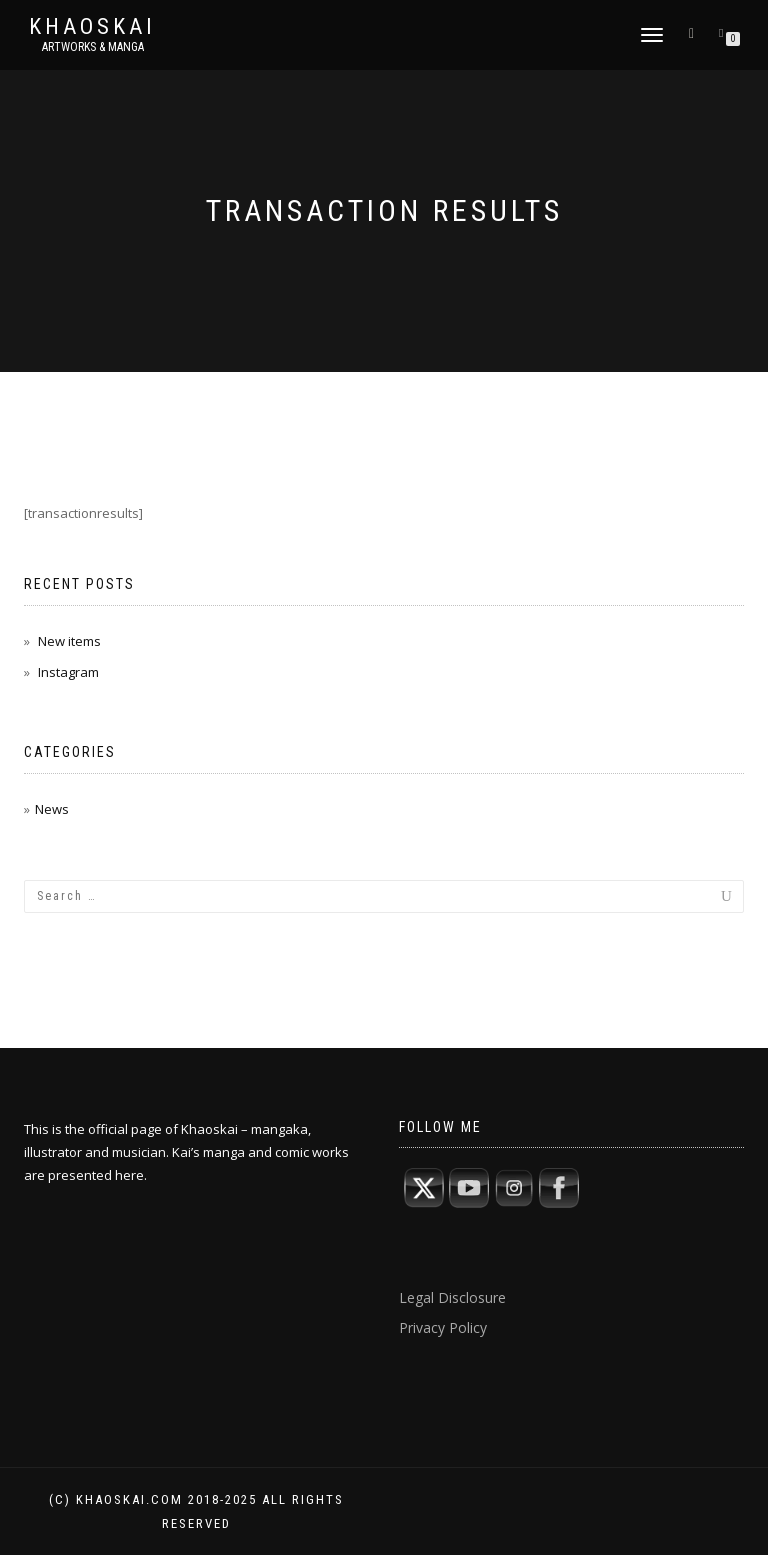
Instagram (68, 672)
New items (69, 641)
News (52, 809)
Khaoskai (92, 27)
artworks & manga (93, 47)
